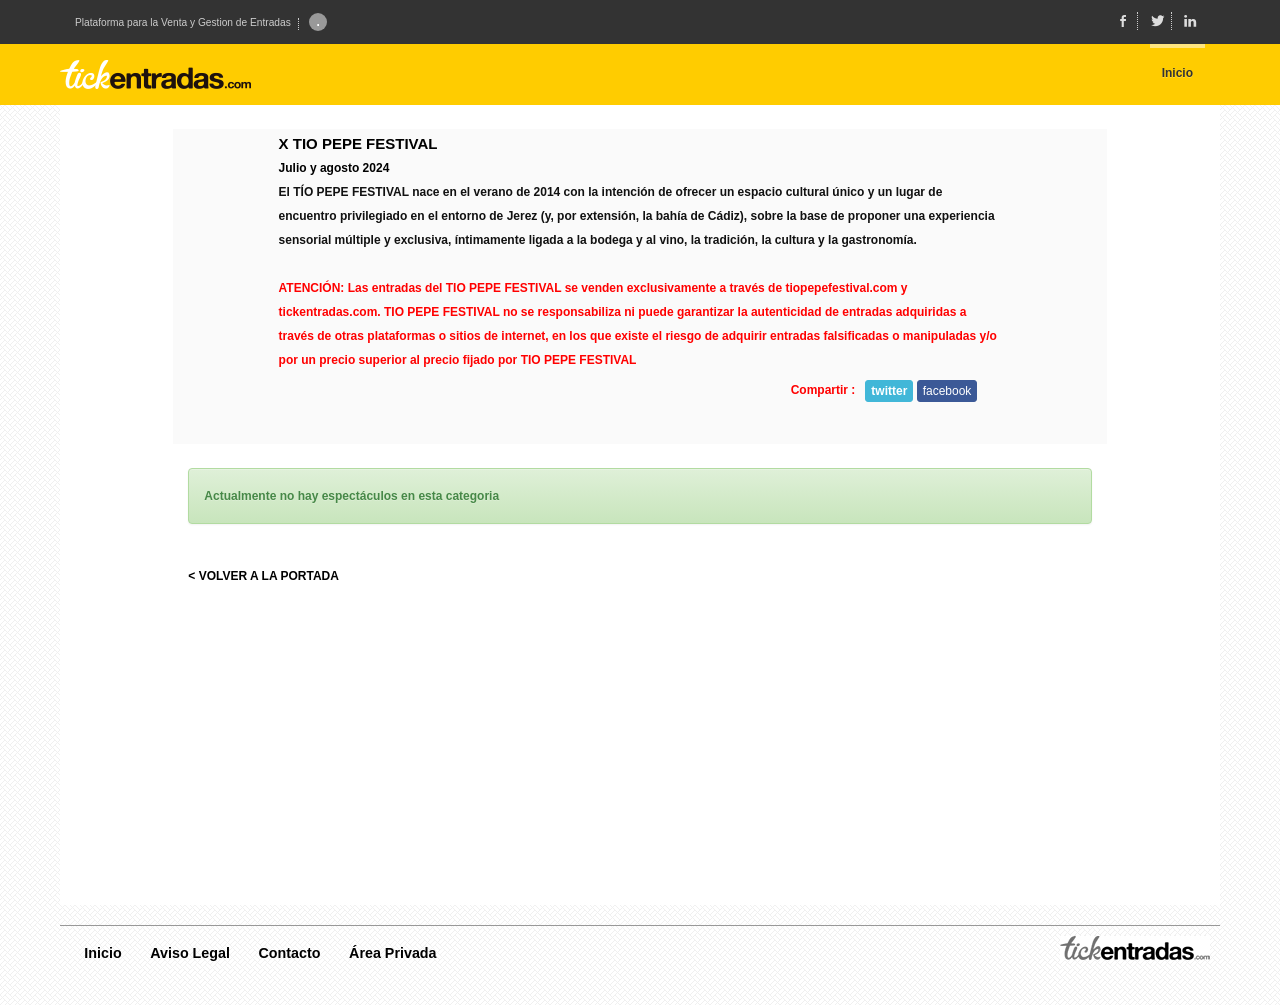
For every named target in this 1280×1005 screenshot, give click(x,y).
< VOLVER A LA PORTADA (263, 576)
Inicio (102, 953)
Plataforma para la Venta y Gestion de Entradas (183, 23)
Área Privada (392, 953)
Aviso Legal (190, 953)
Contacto (290, 953)
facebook (947, 391)
